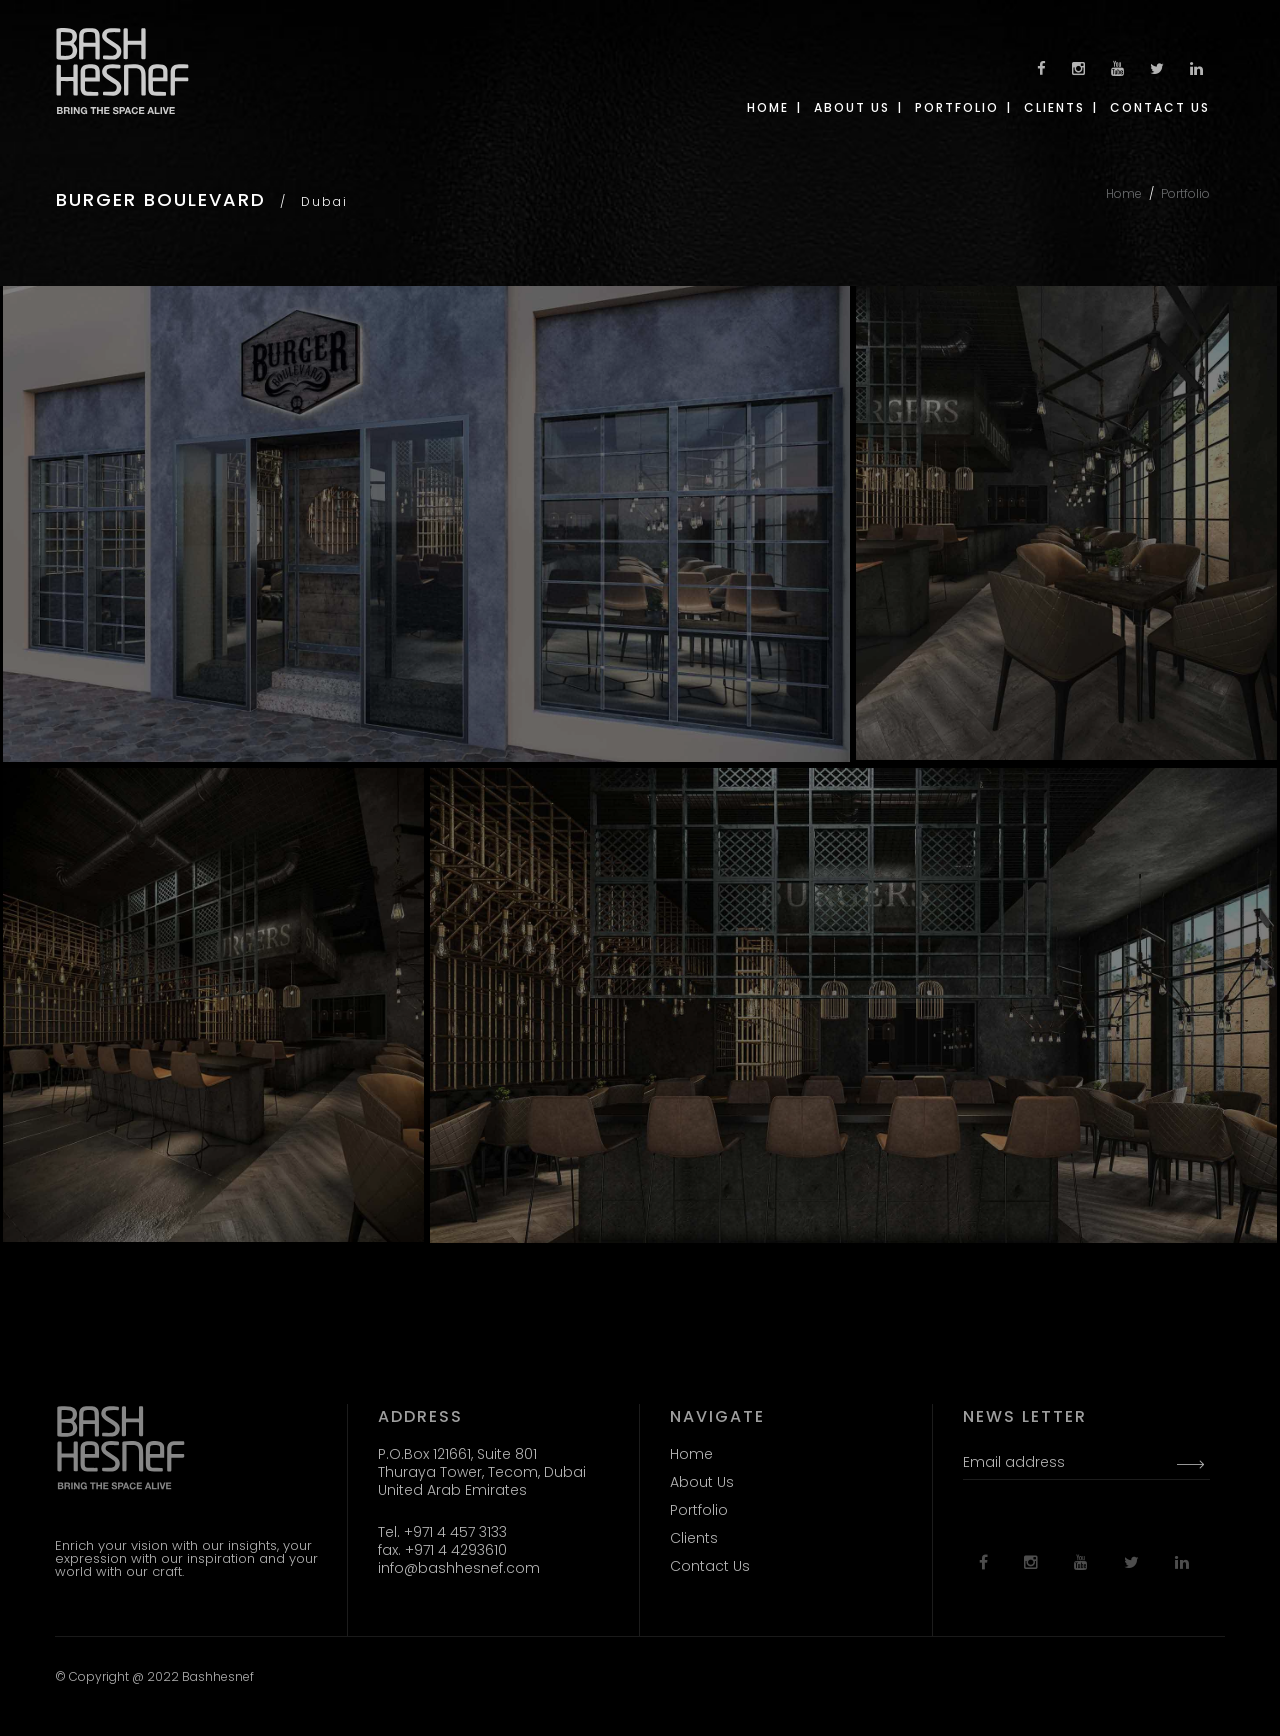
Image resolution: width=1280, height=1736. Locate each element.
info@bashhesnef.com (459, 1568)
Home (1124, 193)
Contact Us (710, 1566)
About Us (702, 1482)
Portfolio (1185, 193)
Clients (694, 1538)
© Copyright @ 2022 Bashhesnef (154, 1676)
